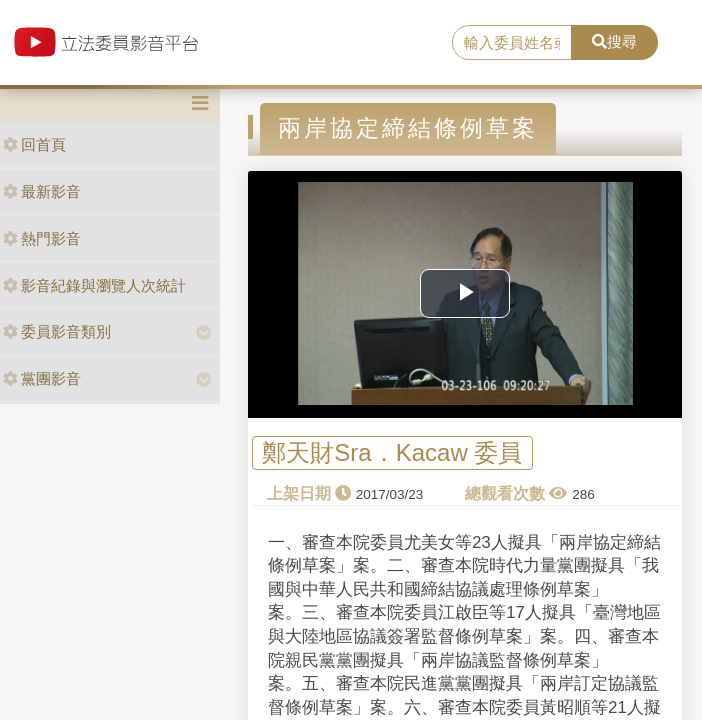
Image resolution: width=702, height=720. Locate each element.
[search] (512, 43)
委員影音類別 (57, 331)
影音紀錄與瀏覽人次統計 (94, 285)
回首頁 (34, 144)
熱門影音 (42, 238)
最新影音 (42, 191)
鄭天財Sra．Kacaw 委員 (392, 452)
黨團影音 (42, 378)
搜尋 (614, 41)
